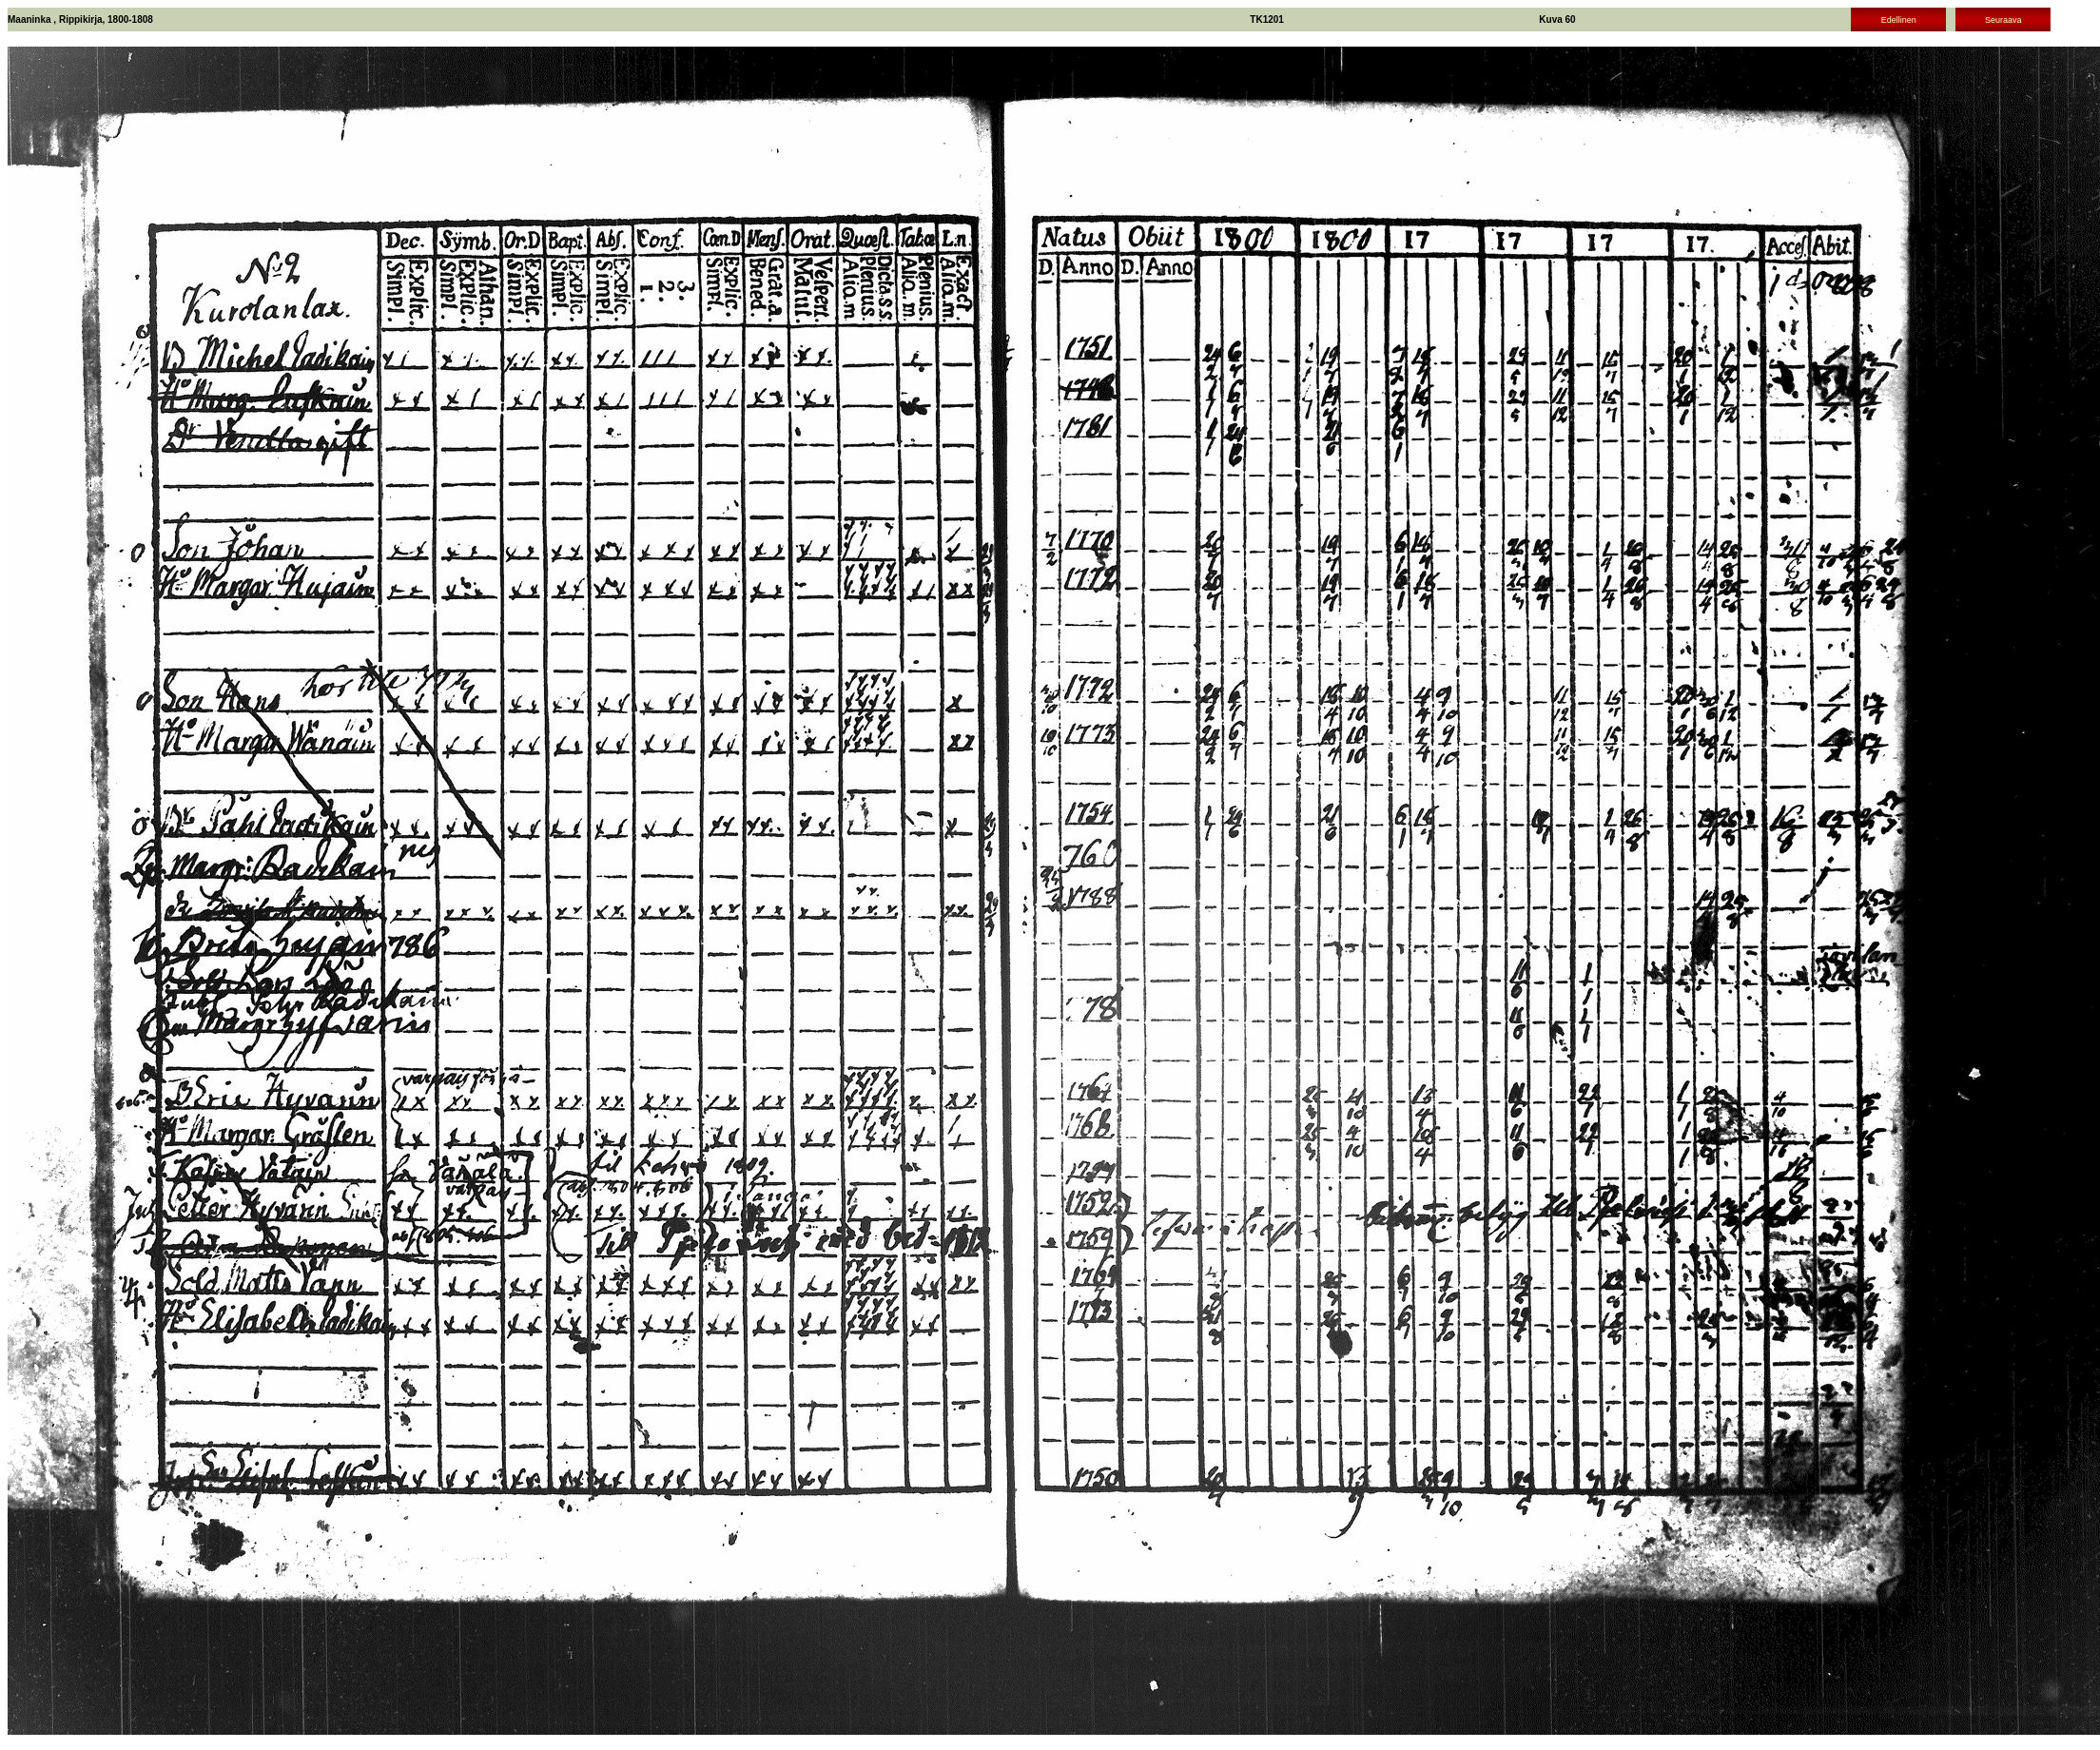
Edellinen (1898, 20)
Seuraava (2003, 20)
